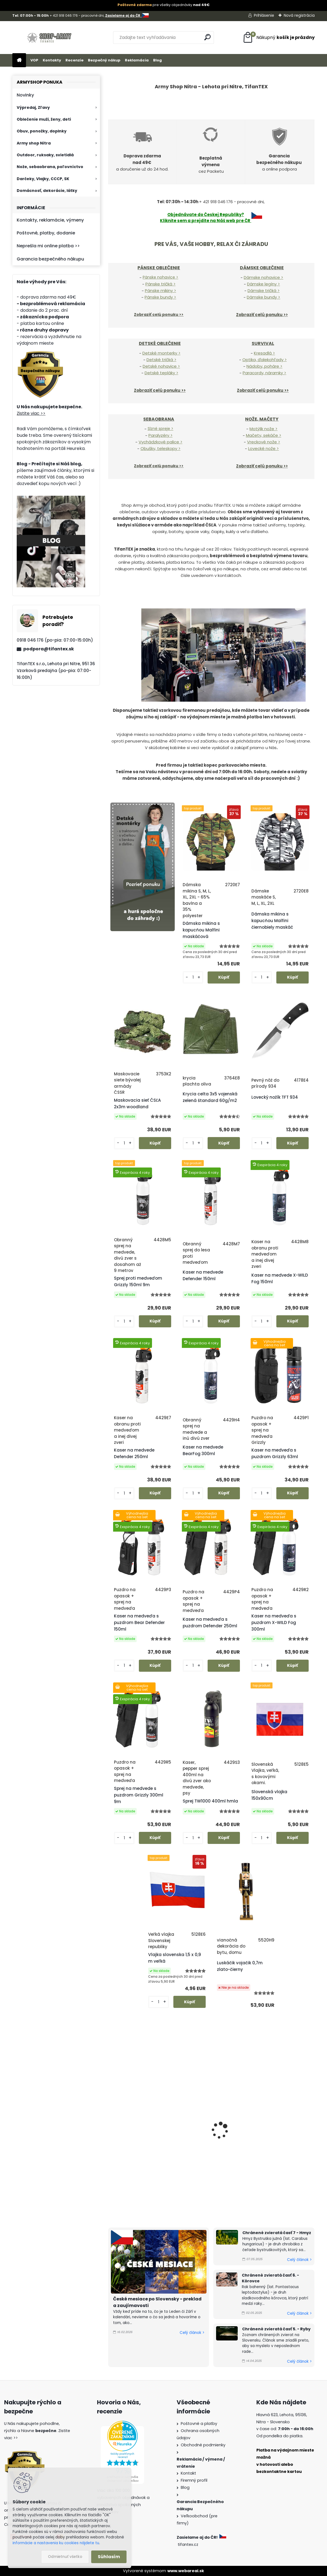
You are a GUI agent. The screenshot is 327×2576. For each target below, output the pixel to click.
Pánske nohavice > (160, 277)
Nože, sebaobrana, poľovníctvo (50, 166)
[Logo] (50, 37)
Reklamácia (137, 60)
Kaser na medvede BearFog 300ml (203, 1450)
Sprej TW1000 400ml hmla (210, 1801)
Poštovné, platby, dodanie (46, 233)
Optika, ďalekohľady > (264, 359)
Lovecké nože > (263, 448)
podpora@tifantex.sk (48, 649)
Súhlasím (109, 2557)
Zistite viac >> (31, 413)
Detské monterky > (161, 353)
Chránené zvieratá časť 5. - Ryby (276, 2329)
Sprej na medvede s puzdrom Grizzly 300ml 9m (138, 1795)
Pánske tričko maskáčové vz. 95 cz (209, 2155)
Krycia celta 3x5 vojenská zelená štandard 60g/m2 (210, 1097)
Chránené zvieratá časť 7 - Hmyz (276, 2232)
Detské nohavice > (161, 366)
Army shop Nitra (34, 143)
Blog (157, 60)
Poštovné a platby (199, 2423)
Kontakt (188, 2473)
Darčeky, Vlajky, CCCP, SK (43, 179)
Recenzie (74, 60)
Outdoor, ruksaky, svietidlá (45, 155)
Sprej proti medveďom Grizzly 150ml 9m (138, 1281)
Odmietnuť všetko (65, 2556)
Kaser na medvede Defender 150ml (203, 1275)
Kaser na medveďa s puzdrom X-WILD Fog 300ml (273, 1622)
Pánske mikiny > (160, 290)
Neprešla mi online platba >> (48, 246)
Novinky (25, 95)
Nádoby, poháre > (264, 366)
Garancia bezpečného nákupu (50, 259)
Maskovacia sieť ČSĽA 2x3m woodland (137, 1103)
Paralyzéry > (160, 435)
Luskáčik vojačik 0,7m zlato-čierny (240, 1966)
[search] (207, 37)
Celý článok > (192, 2332)
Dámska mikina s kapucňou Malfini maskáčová (201, 929)
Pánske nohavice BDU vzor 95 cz (139, 2155)
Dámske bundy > (263, 297)
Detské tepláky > (161, 373)
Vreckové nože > (263, 442)
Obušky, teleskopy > (160, 448)
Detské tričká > (161, 359)
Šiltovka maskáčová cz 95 (280, 2152)
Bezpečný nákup (104, 60)
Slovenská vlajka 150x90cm (269, 1795)
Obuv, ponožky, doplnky (42, 131)
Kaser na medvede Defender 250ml (134, 1453)
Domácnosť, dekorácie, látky (47, 190)
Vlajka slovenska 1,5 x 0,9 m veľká (174, 1958)
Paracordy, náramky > (264, 373)
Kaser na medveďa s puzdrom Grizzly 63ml (274, 1453)
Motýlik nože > (263, 429)
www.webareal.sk (185, 2571)
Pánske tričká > (160, 284)
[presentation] (110, 2128)
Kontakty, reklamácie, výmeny (50, 220)
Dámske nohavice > (263, 277)
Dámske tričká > (264, 290)
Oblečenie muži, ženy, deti (44, 119)
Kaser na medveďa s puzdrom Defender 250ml (210, 1622)
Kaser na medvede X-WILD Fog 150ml (279, 1278)
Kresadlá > (264, 353)
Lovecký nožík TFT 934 (274, 1097)
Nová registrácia (299, 15)
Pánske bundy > (160, 297)
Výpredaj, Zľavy (33, 107)
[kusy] (193, 977)
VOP (34, 60)
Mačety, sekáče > (263, 435)
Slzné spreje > (160, 428)
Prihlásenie (264, 15)
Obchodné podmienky (203, 2445)
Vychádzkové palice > (160, 442)
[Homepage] (19, 60)
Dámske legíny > (263, 284)
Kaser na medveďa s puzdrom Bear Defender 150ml (139, 1622)
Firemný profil (194, 2480)
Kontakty (52, 60)
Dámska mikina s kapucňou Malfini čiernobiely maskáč (272, 920)
